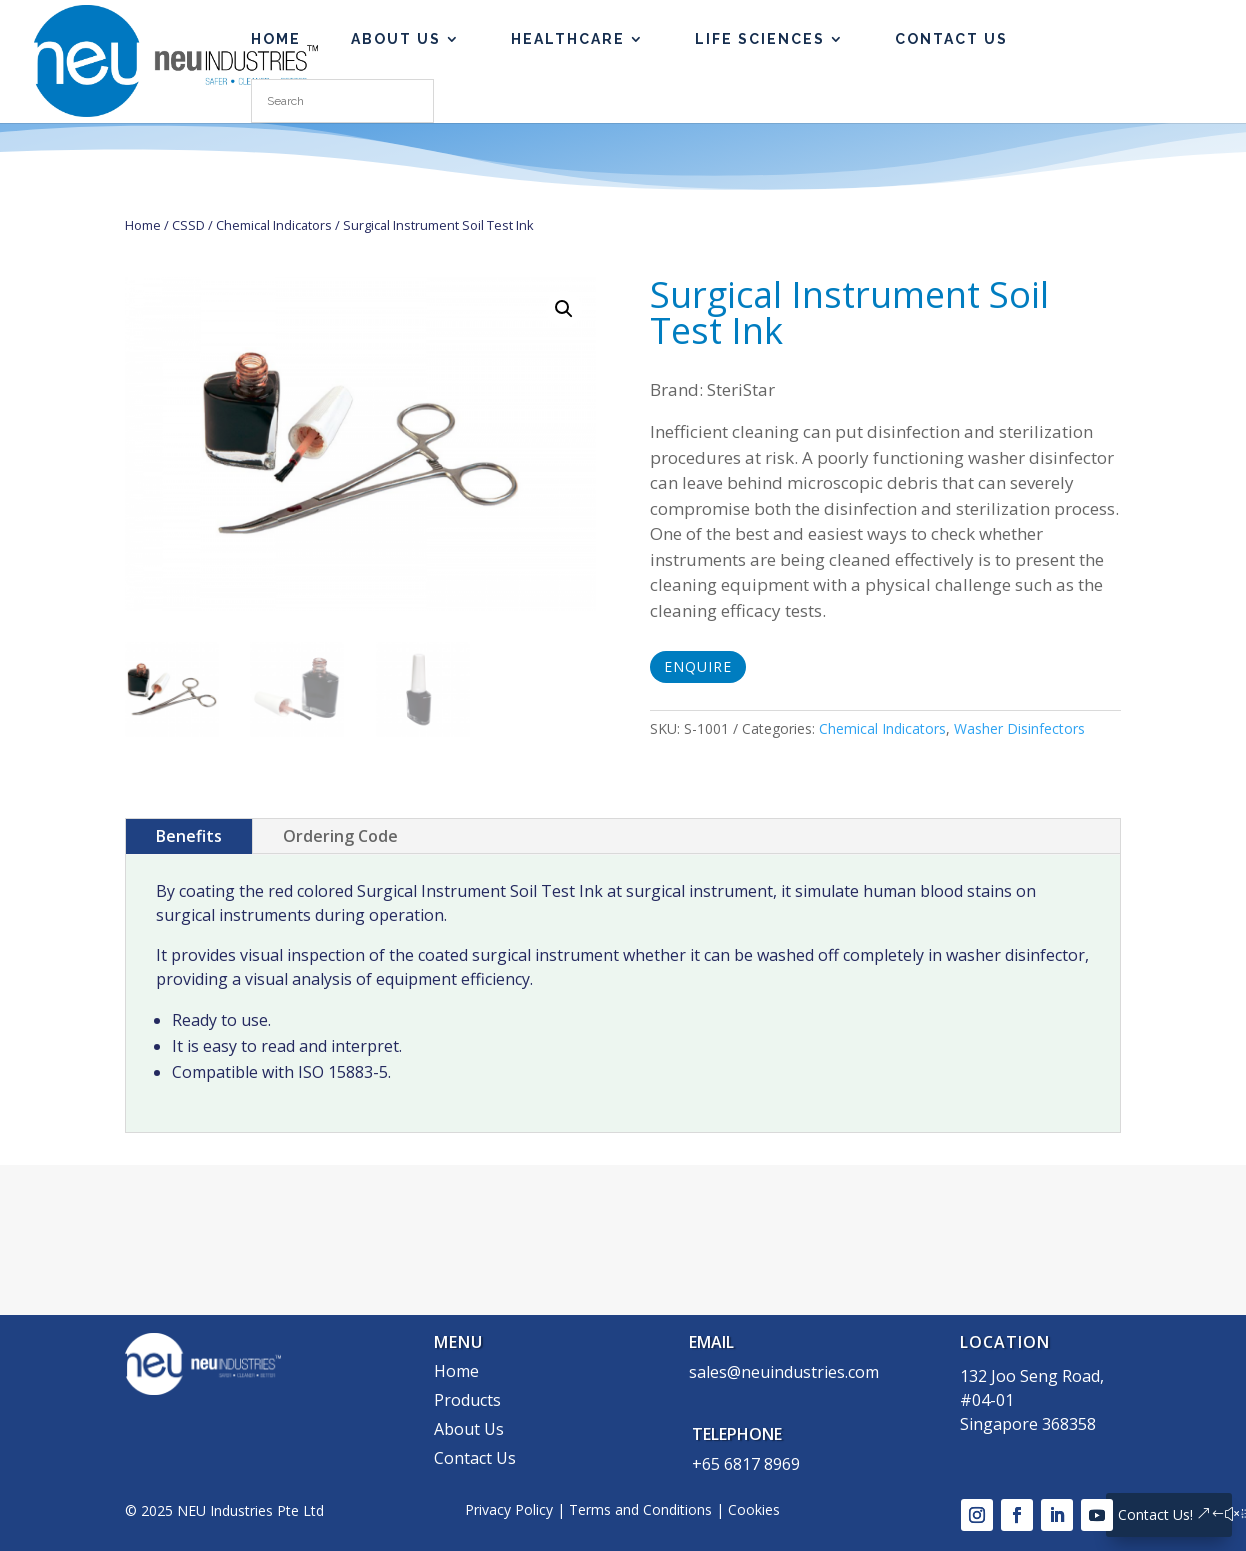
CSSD (188, 225)
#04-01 (987, 1400)
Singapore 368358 (1028, 1424)
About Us (396, 39)
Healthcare (568, 39)
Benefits (189, 836)
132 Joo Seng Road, (1032, 1376)
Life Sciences (760, 39)
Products (467, 1400)
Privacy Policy (509, 1509)
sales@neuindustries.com (784, 1372)
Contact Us (951, 39)
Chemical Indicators (274, 225)
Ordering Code (340, 836)
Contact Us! (1155, 1514)
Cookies (754, 1509)
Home (143, 225)
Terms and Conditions (640, 1509)
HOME (276, 39)
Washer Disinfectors (1019, 728)
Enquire (698, 666)
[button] (564, 309)
